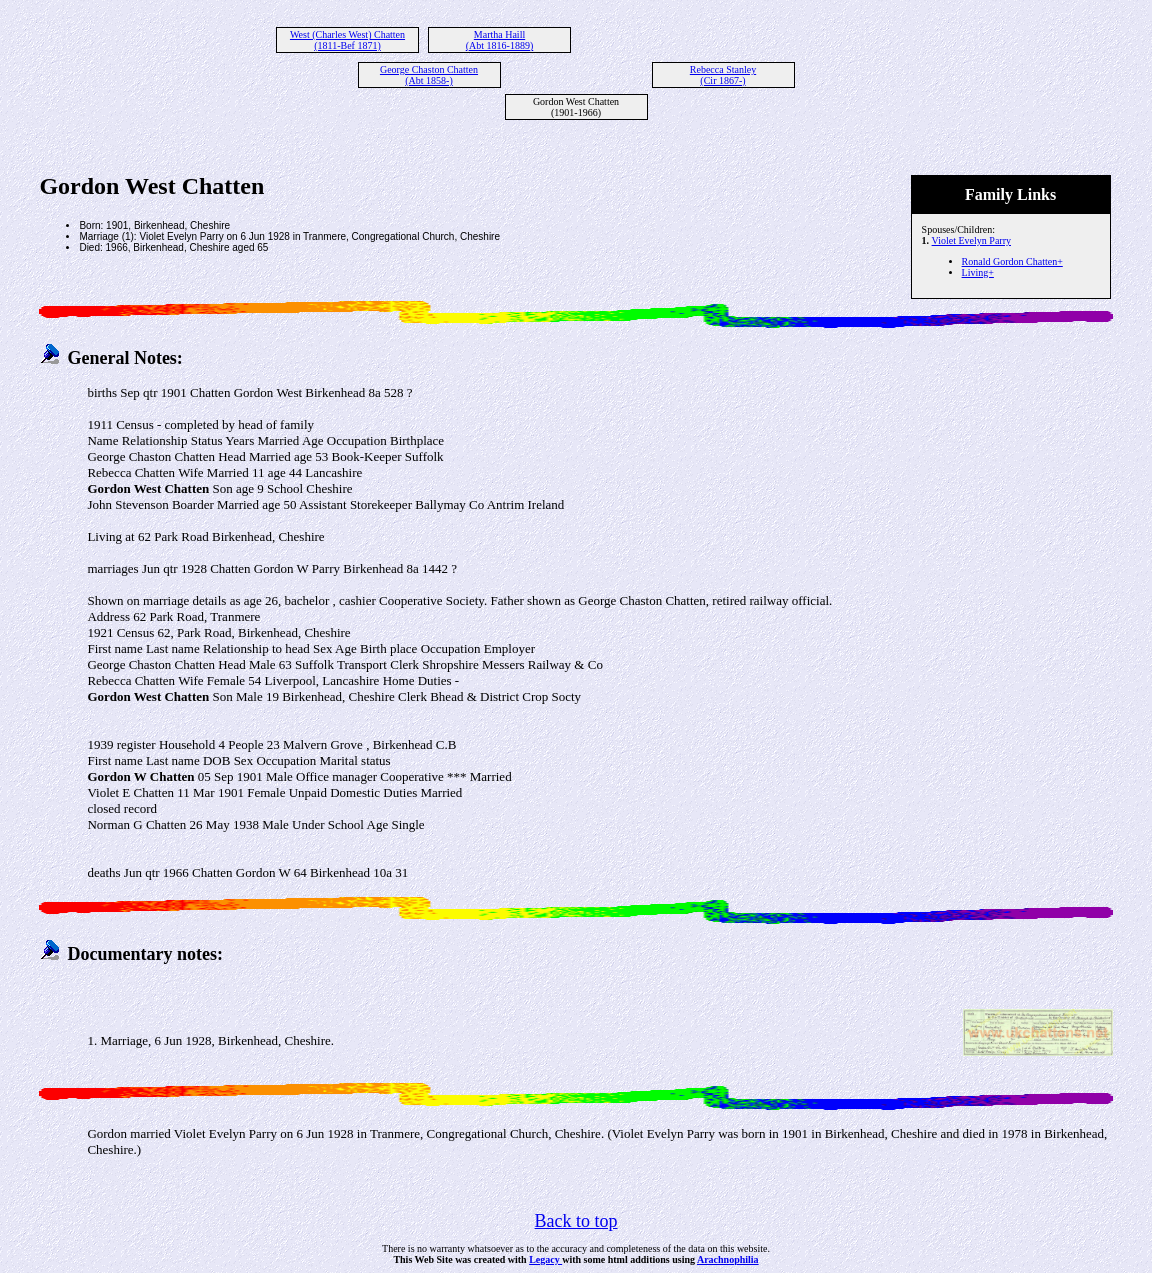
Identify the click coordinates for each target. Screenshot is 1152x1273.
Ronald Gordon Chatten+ (1012, 261)
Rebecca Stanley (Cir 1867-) (723, 75)
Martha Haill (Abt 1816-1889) (500, 40)
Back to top (576, 1221)
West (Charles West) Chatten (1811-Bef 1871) (347, 40)
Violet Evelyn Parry (971, 240)
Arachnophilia (728, 1259)
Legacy (545, 1259)
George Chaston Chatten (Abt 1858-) (429, 75)
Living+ (978, 272)
